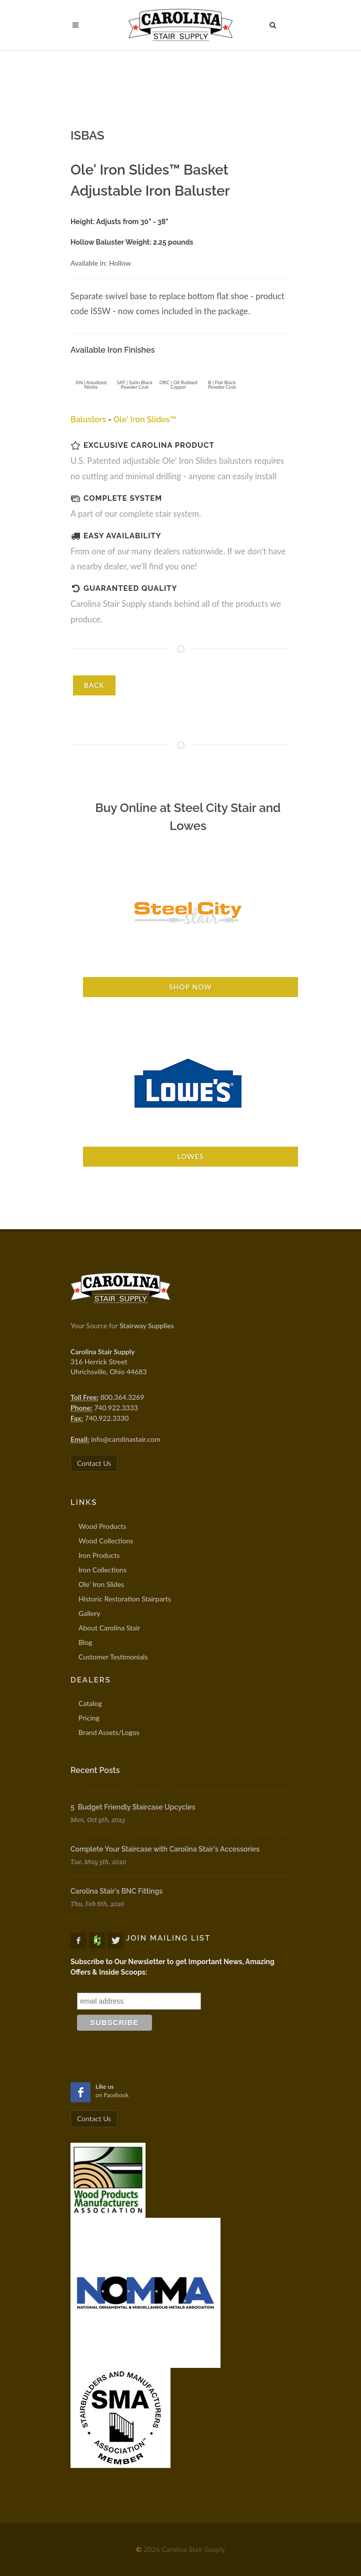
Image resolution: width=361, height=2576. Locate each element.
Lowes (190, 1156)
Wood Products (102, 1526)
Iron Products (99, 1555)
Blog (85, 1642)
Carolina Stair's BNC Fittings (116, 1891)
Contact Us (94, 1463)
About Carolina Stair (109, 1627)
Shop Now (190, 987)
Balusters (88, 419)
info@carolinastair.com (125, 1439)
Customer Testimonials (113, 1656)
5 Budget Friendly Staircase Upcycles (133, 1807)
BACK (94, 685)
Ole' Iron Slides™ (145, 419)
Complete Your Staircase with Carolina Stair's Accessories (165, 1849)
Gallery (89, 1613)
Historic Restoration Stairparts (124, 1598)
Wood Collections (105, 1540)
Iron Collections (102, 1569)
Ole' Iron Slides (101, 1584)
